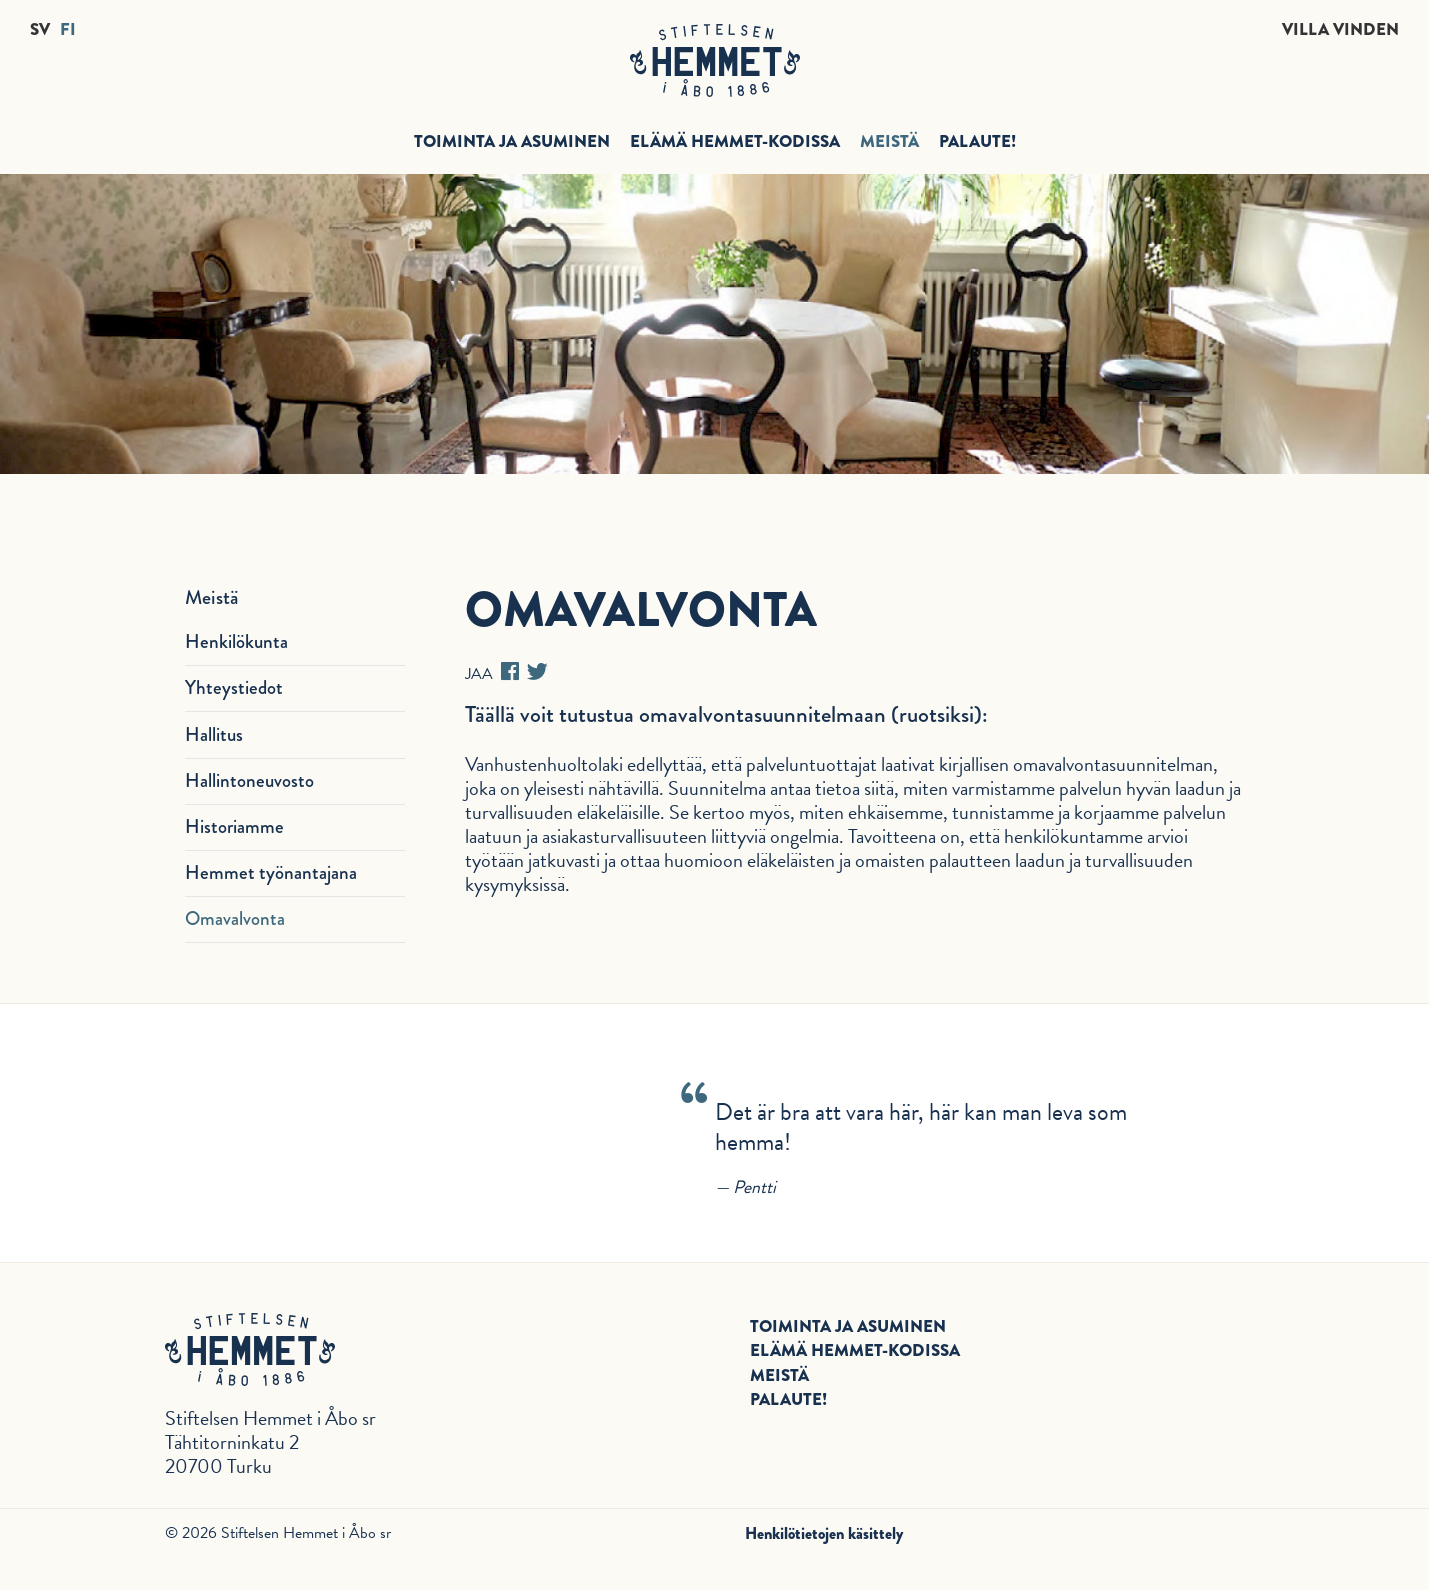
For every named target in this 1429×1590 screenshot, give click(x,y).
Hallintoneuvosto (249, 780)
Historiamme (234, 826)
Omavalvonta (235, 918)
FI (68, 29)
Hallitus (214, 734)
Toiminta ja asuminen (512, 141)
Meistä (889, 141)
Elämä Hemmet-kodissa (735, 141)
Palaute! (977, 141)
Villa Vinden (1340, 29)
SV (40, 29)
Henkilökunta (236, 641)
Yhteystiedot (234, 687)
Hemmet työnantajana (271, 872)
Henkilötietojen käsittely (824, 1533)
